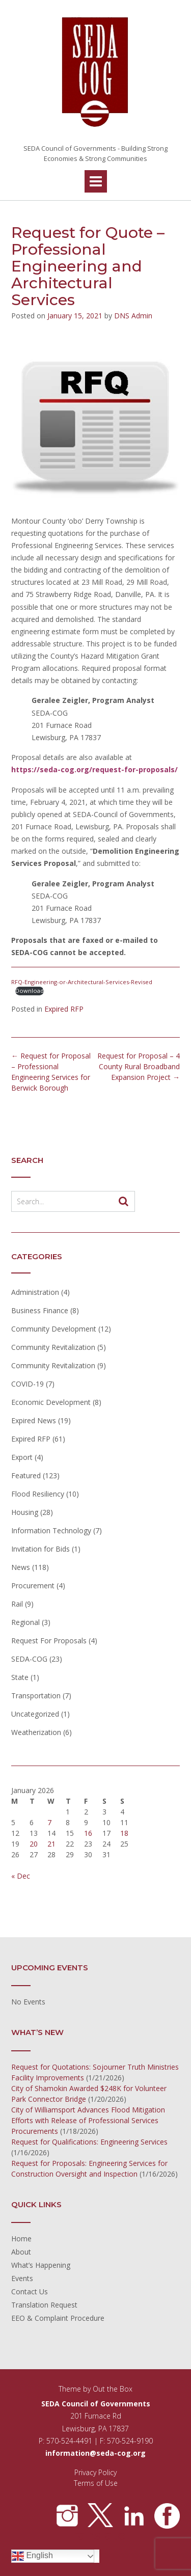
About (21, 2252)
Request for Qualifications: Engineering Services (89, 2142)
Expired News (33, 1420)
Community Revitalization (53, 1347)
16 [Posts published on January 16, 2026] (88, 1833)
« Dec (20, 1876)
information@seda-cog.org (95, 2453)
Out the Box (112, 2389)
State (20, 1677)
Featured (26, 1475)
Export (22, 1457)
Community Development (53, 1329)
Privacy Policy (95, 2472)
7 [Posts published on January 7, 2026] (49, 1822)
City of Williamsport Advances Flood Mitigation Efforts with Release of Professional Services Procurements (88, 2120)
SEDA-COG (29, 1659)
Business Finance (39, 1310)
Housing (24, 1512)
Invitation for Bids (40, 1549)
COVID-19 (27, 1384)
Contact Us (29, 2291)
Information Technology (51, 1530)
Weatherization (36, 1732)
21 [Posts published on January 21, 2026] (51, 1844)
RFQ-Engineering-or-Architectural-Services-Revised (81, 982)
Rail (17, 1604)
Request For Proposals (49, 1640)
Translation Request (44, 2305)
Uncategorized (35, 1714)
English (32, 2556)
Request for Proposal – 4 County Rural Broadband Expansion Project (138, 1066)
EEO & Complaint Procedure (57, 2318)
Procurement (32, 1585)
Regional (25, 1622)
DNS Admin (133, 315)
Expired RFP (64, 1009)
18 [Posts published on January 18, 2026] (124, 1833)
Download (29, 990)
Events (22, 2278)
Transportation (36, 1695)
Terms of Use (96, 2483)
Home (21, 2238)
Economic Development (51, 1402)
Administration (35, 1292)
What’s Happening (40, 2265)
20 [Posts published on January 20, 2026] (34, 1844)
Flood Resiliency (37, 1494)
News (20, 1567)
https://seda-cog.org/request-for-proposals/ (94, 769)
